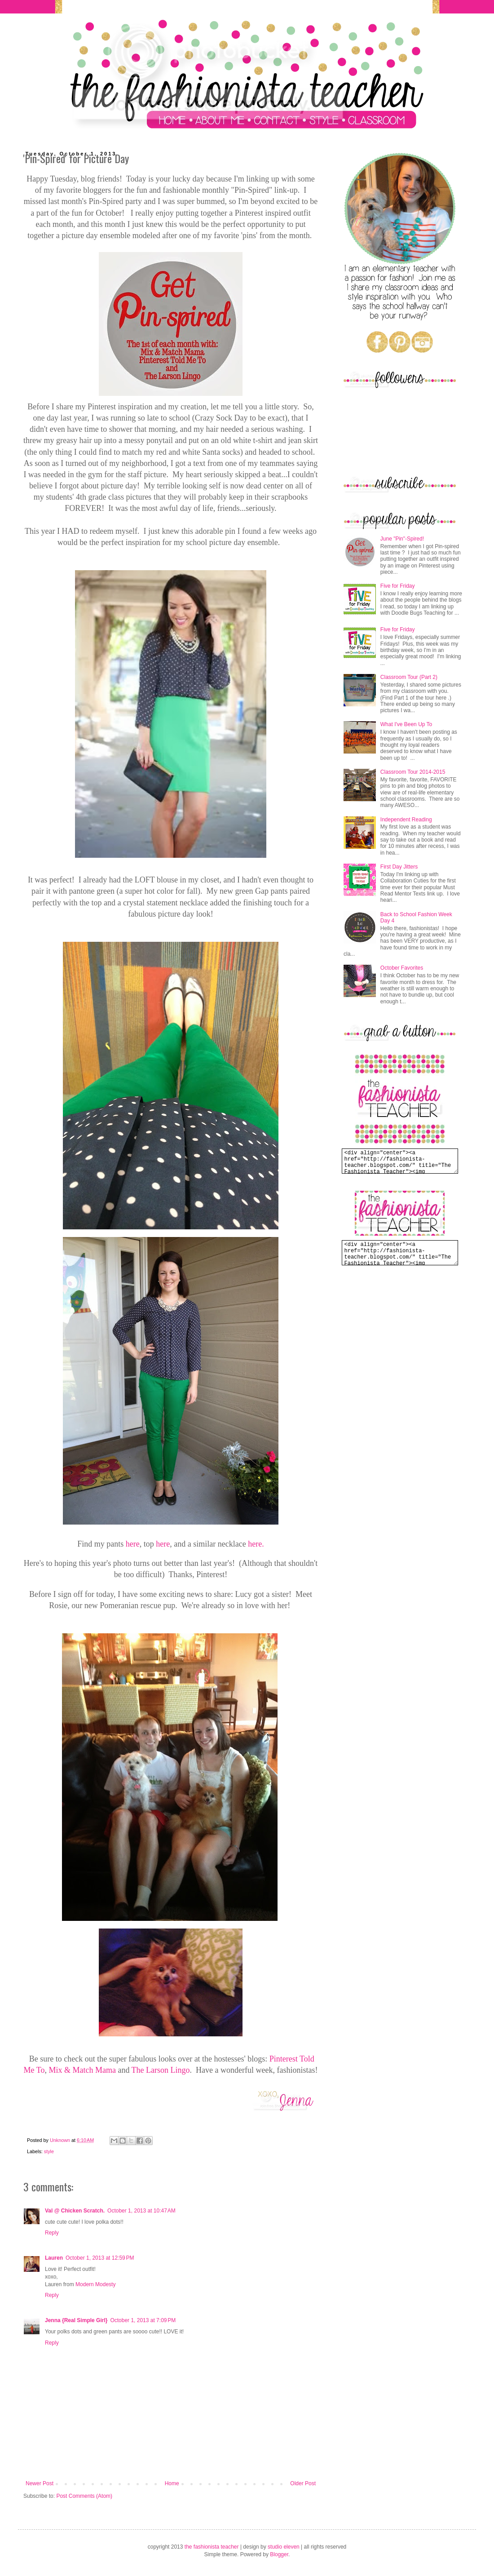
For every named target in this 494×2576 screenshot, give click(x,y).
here (133, 1543)
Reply (52, 2233)
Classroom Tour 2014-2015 (412, 772)
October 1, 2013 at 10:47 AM (141, 2211)
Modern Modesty (95, 2284)
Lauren (54, 2258)
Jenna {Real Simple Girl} (76, 2320)
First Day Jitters (399, 867)
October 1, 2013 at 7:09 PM (143, 2320)
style (49, 2151)
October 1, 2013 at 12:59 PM (100, 2258)
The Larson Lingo (161, 2070)
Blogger (279, 2554)
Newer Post (39, 2483)
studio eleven (284, 2547)
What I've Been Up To (406, 724)
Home (172, 2483)
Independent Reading (406, 819)
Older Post (303, 2483)
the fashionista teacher (212, 2547)
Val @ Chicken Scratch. (75, 2211)
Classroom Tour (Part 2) (408, 677)
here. (256, 1543)
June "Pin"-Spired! (402, 539)
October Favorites (401, 968)
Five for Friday (397, 586)
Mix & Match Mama (82, 2070)
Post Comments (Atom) (84, 2496)
